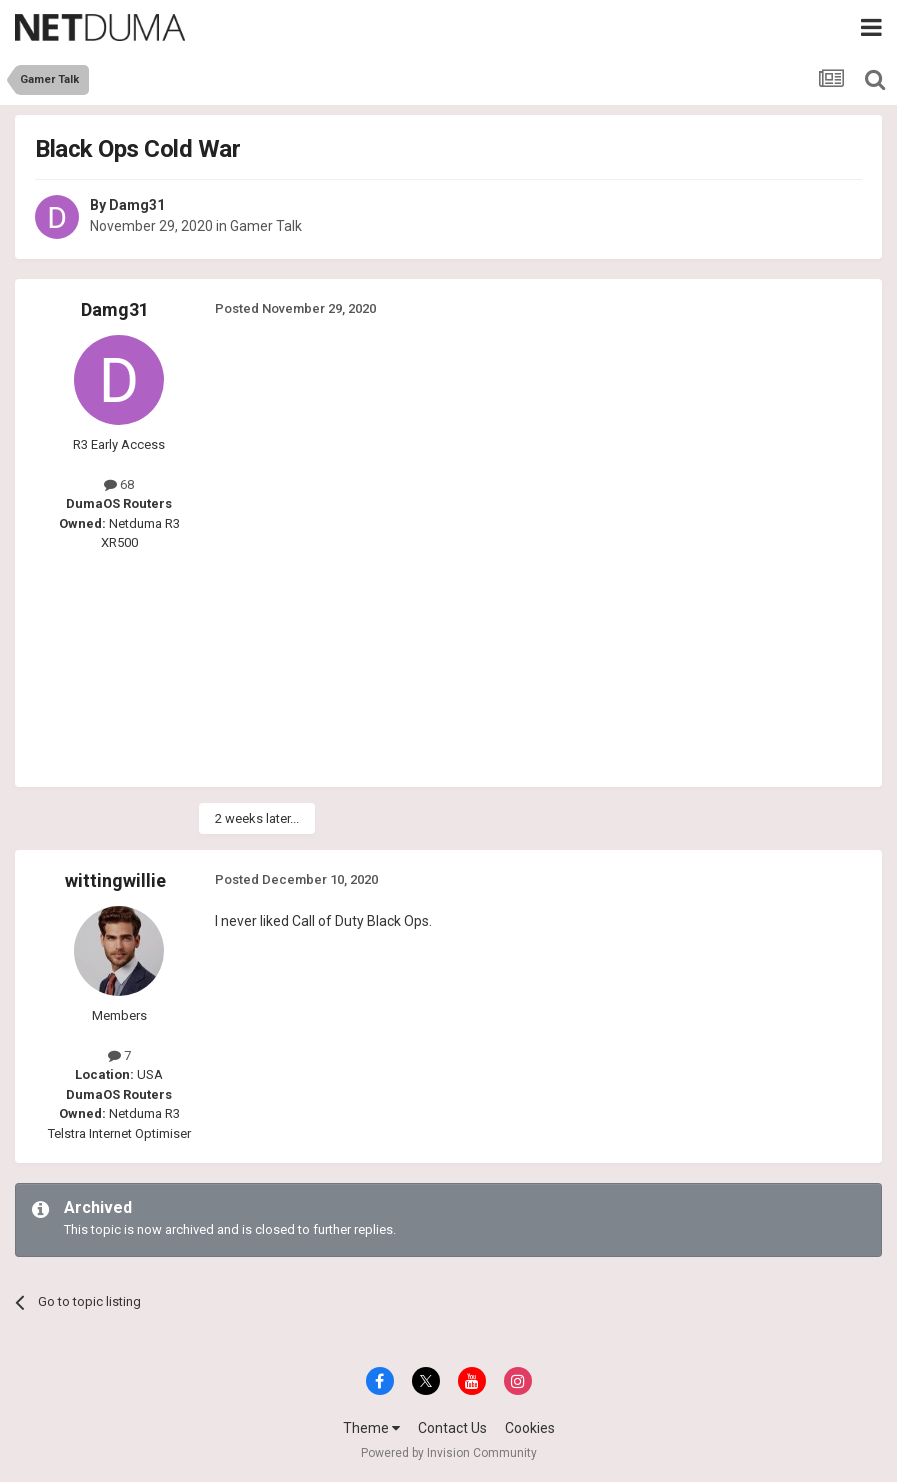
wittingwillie (115, 880)
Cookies (530, 1428)
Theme (371, 1428)
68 (119, 484)
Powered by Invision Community (449, 1453)
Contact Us (452, 1428)
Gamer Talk (266, 226)
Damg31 (137, 205)
